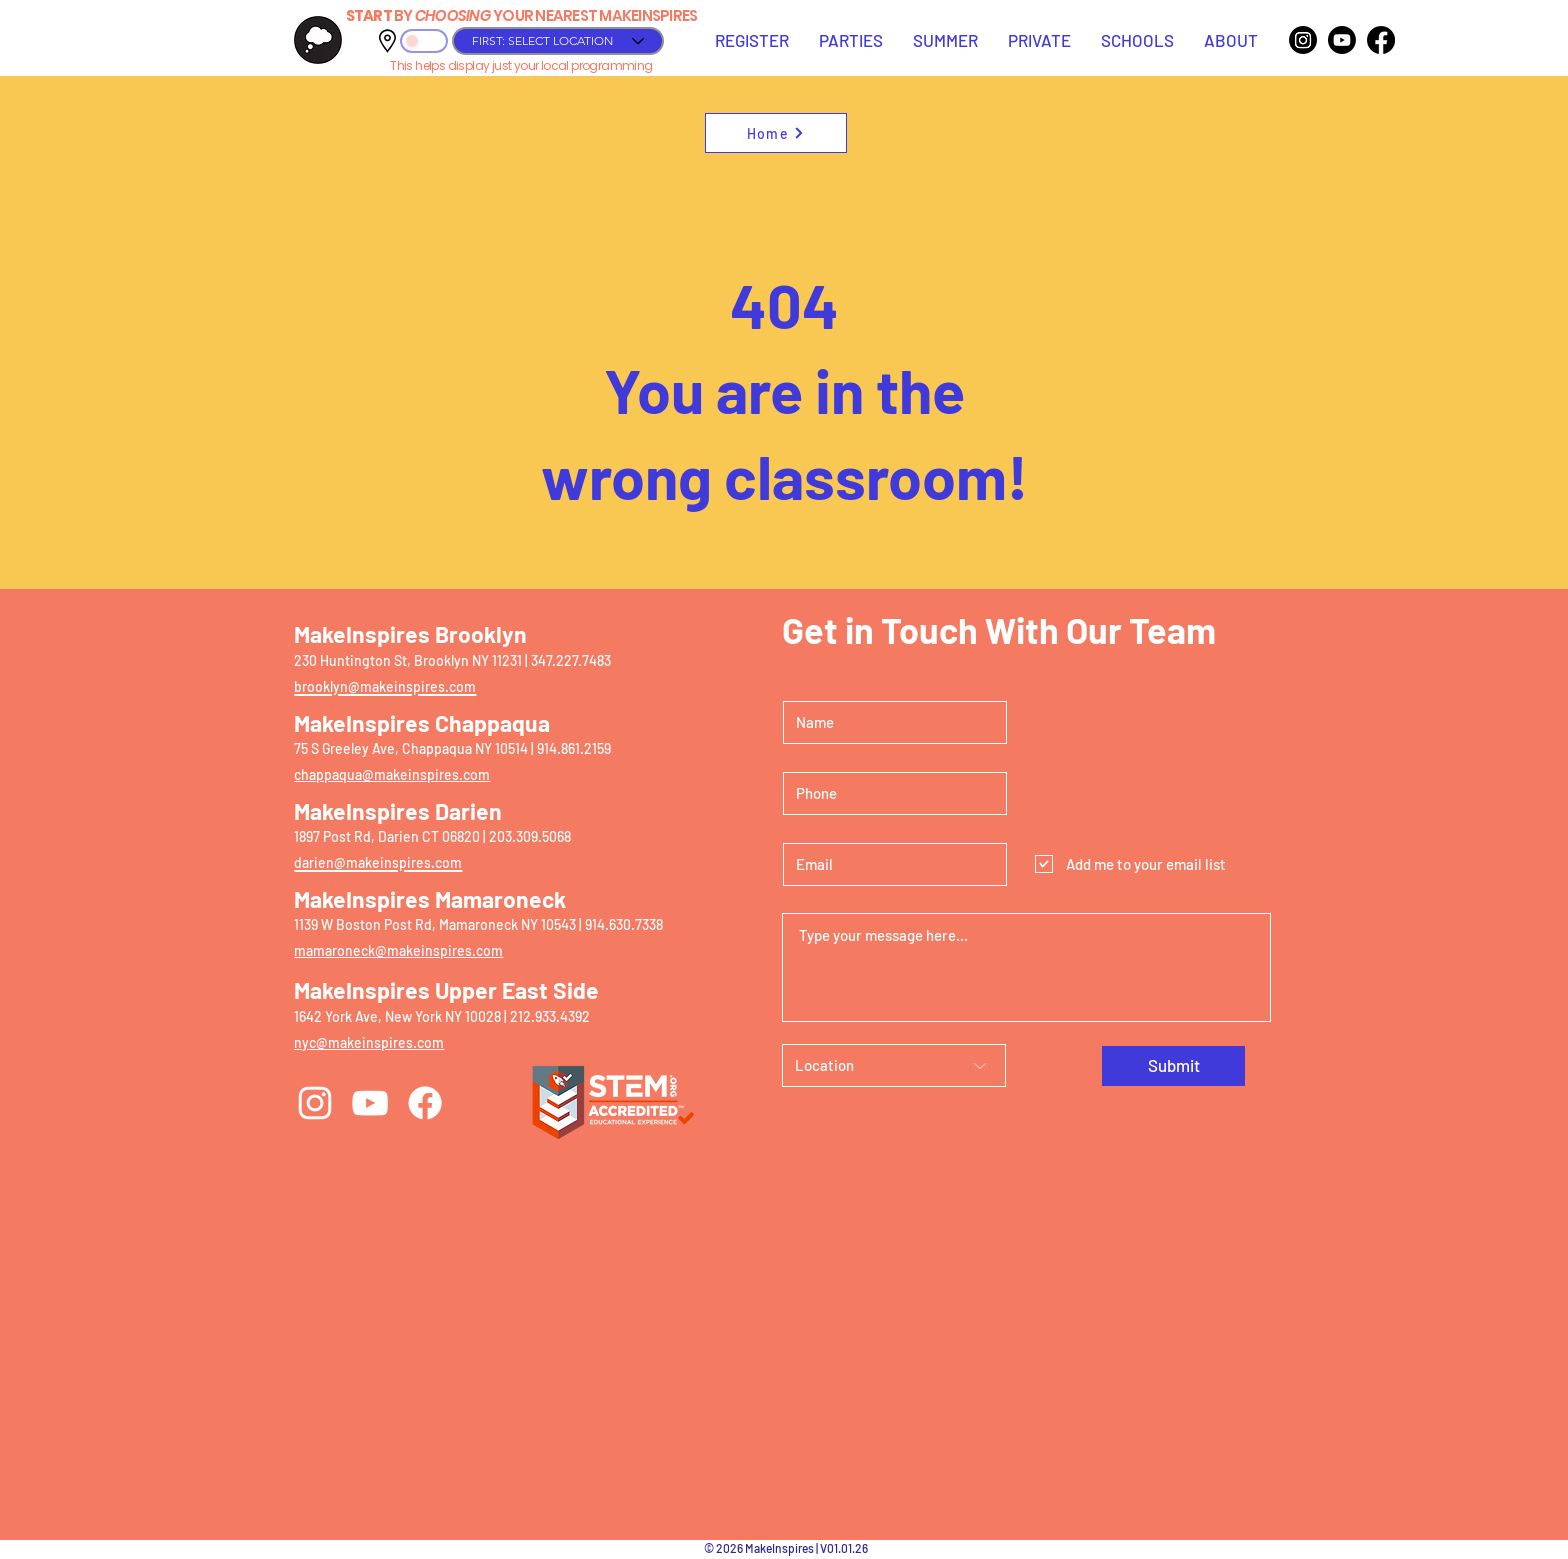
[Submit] (1173, 1066)
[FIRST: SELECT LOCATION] (558, 41)
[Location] (894, 1065)
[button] (752, 40)
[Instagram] (1303, 40)
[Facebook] (1381, 40)
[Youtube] (1342, 40)
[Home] (776, 133)
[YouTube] (370, 1103)
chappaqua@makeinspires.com (392, 774)
